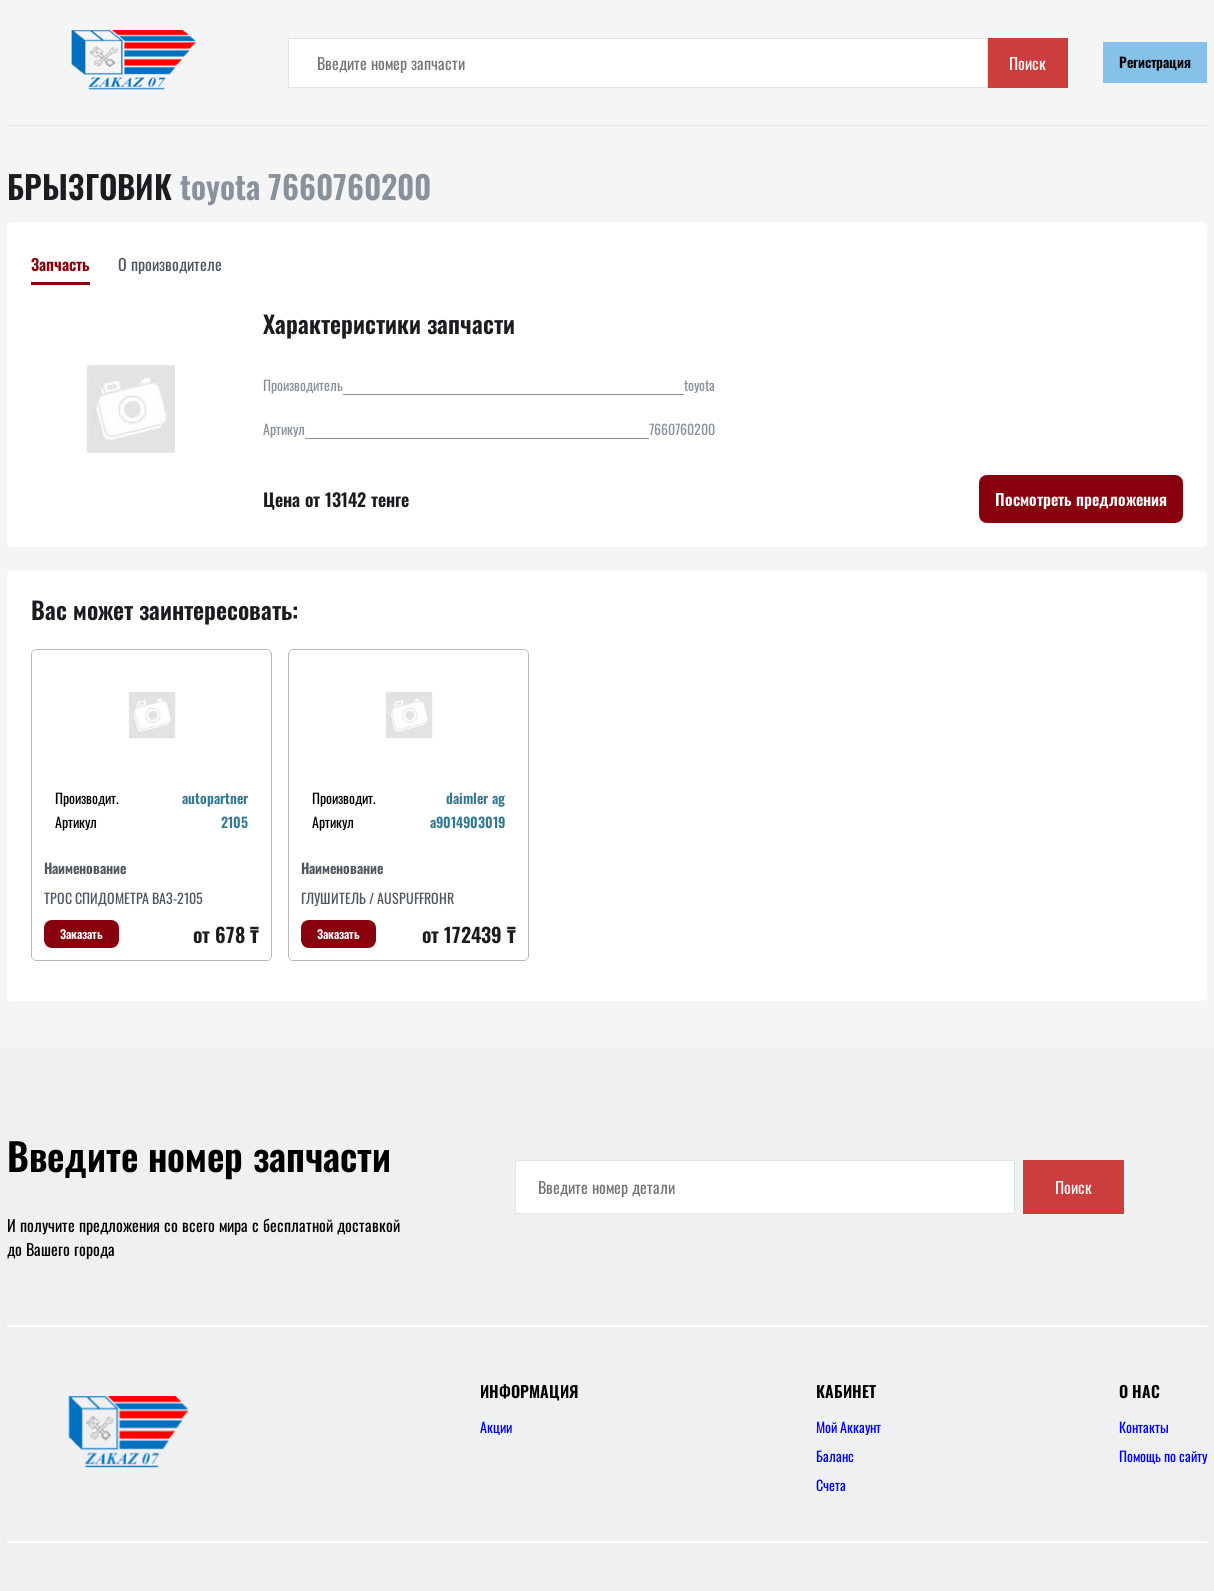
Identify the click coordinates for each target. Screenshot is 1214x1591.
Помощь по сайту (1163, 1455)
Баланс (835, 1455)
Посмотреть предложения (1081, 499)
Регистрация (1155, 61)
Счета (831, 1484)
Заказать (81, 933)
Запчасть (60, 264)
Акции (496, 1426)
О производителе (170, 264)
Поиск (1027, 63)
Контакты (1144, 1426)
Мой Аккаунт (848, 1426)
